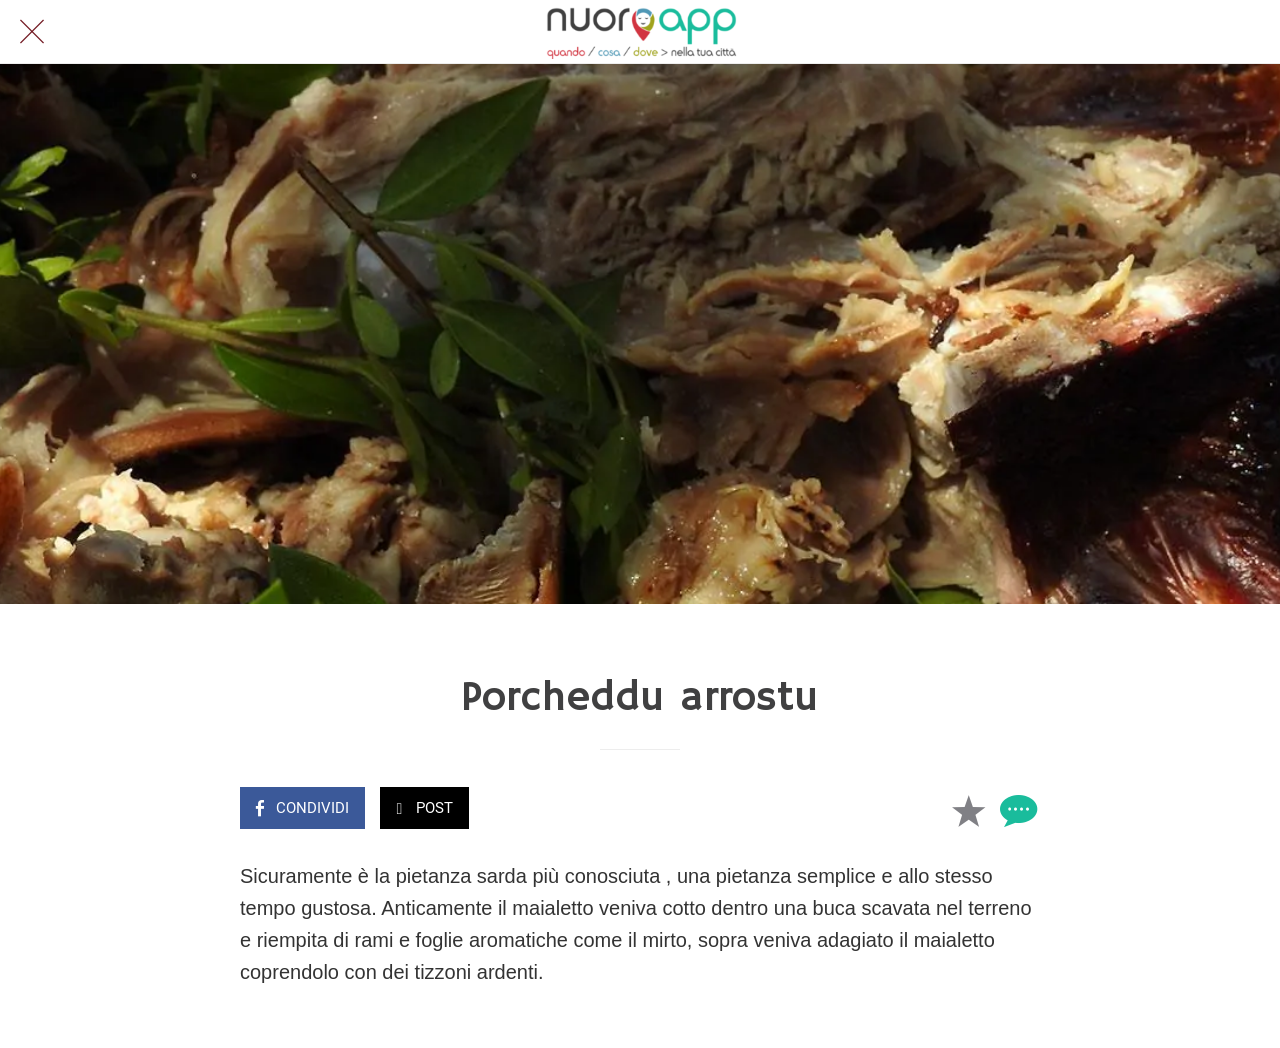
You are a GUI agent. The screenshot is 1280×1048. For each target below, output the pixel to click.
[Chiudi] (32, 32)
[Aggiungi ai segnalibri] (968, 810)
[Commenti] (1016, 810)
